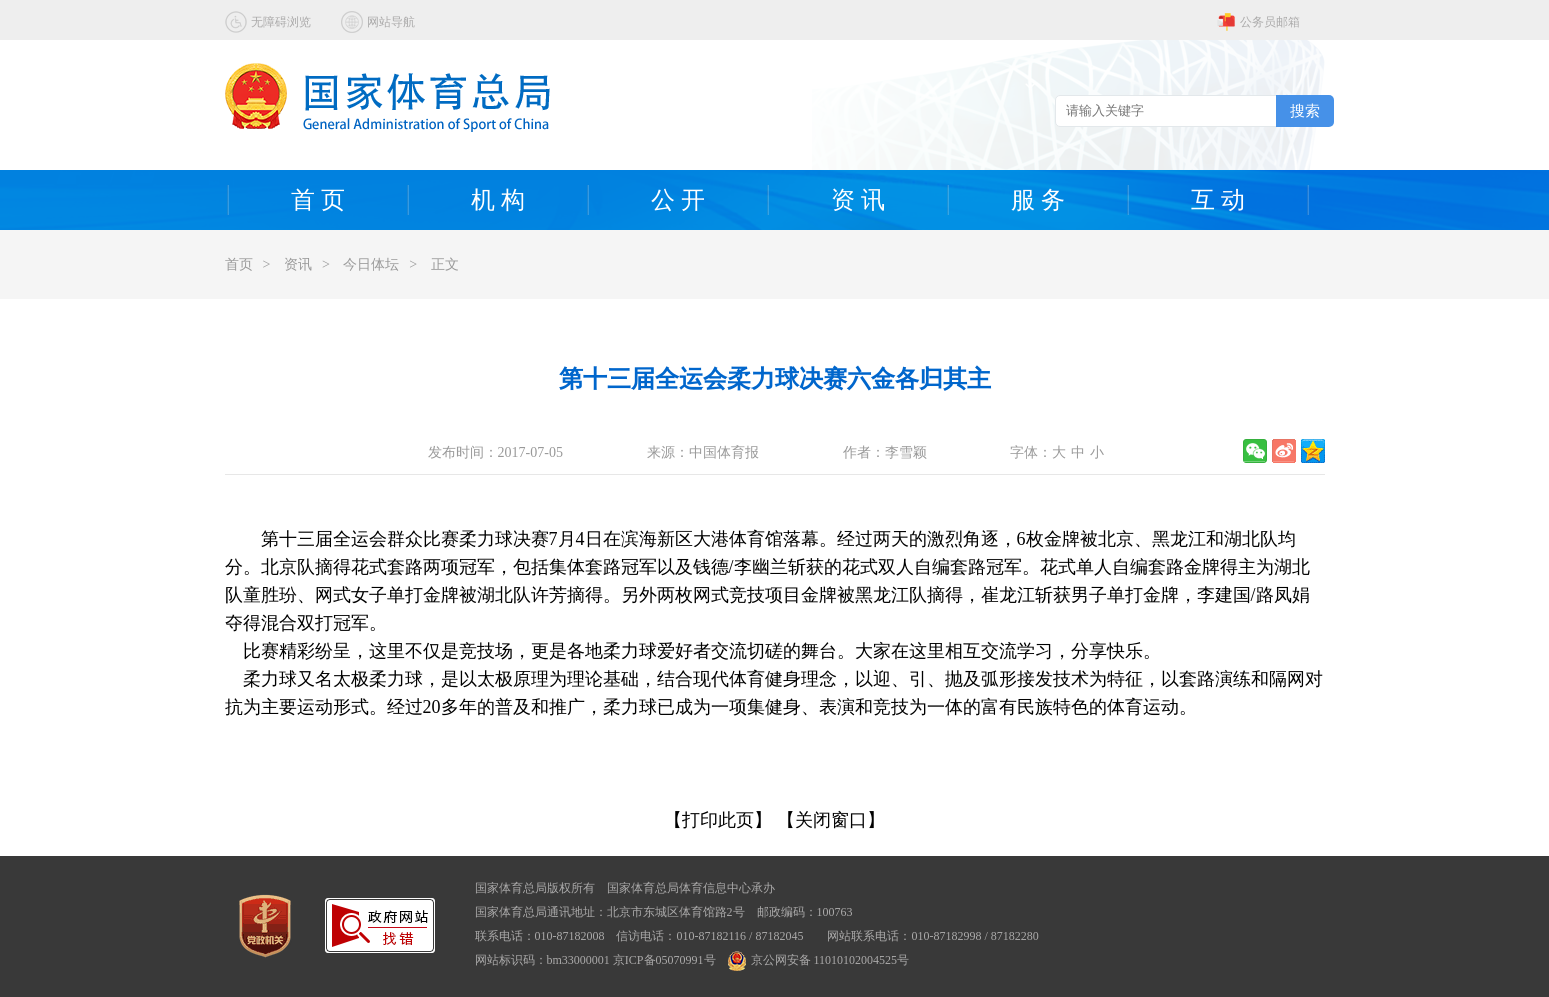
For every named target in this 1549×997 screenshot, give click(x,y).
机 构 (498, 200)
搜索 (1305, 110)
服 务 (1038, 200)
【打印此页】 (718, 820)
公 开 (678, 200)
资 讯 (858, 200)
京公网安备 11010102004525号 (819, 960)
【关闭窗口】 (831, 820)
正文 (445, 264)
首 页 (318, 200)
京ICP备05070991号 (664, 960)
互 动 (1218, 200)
